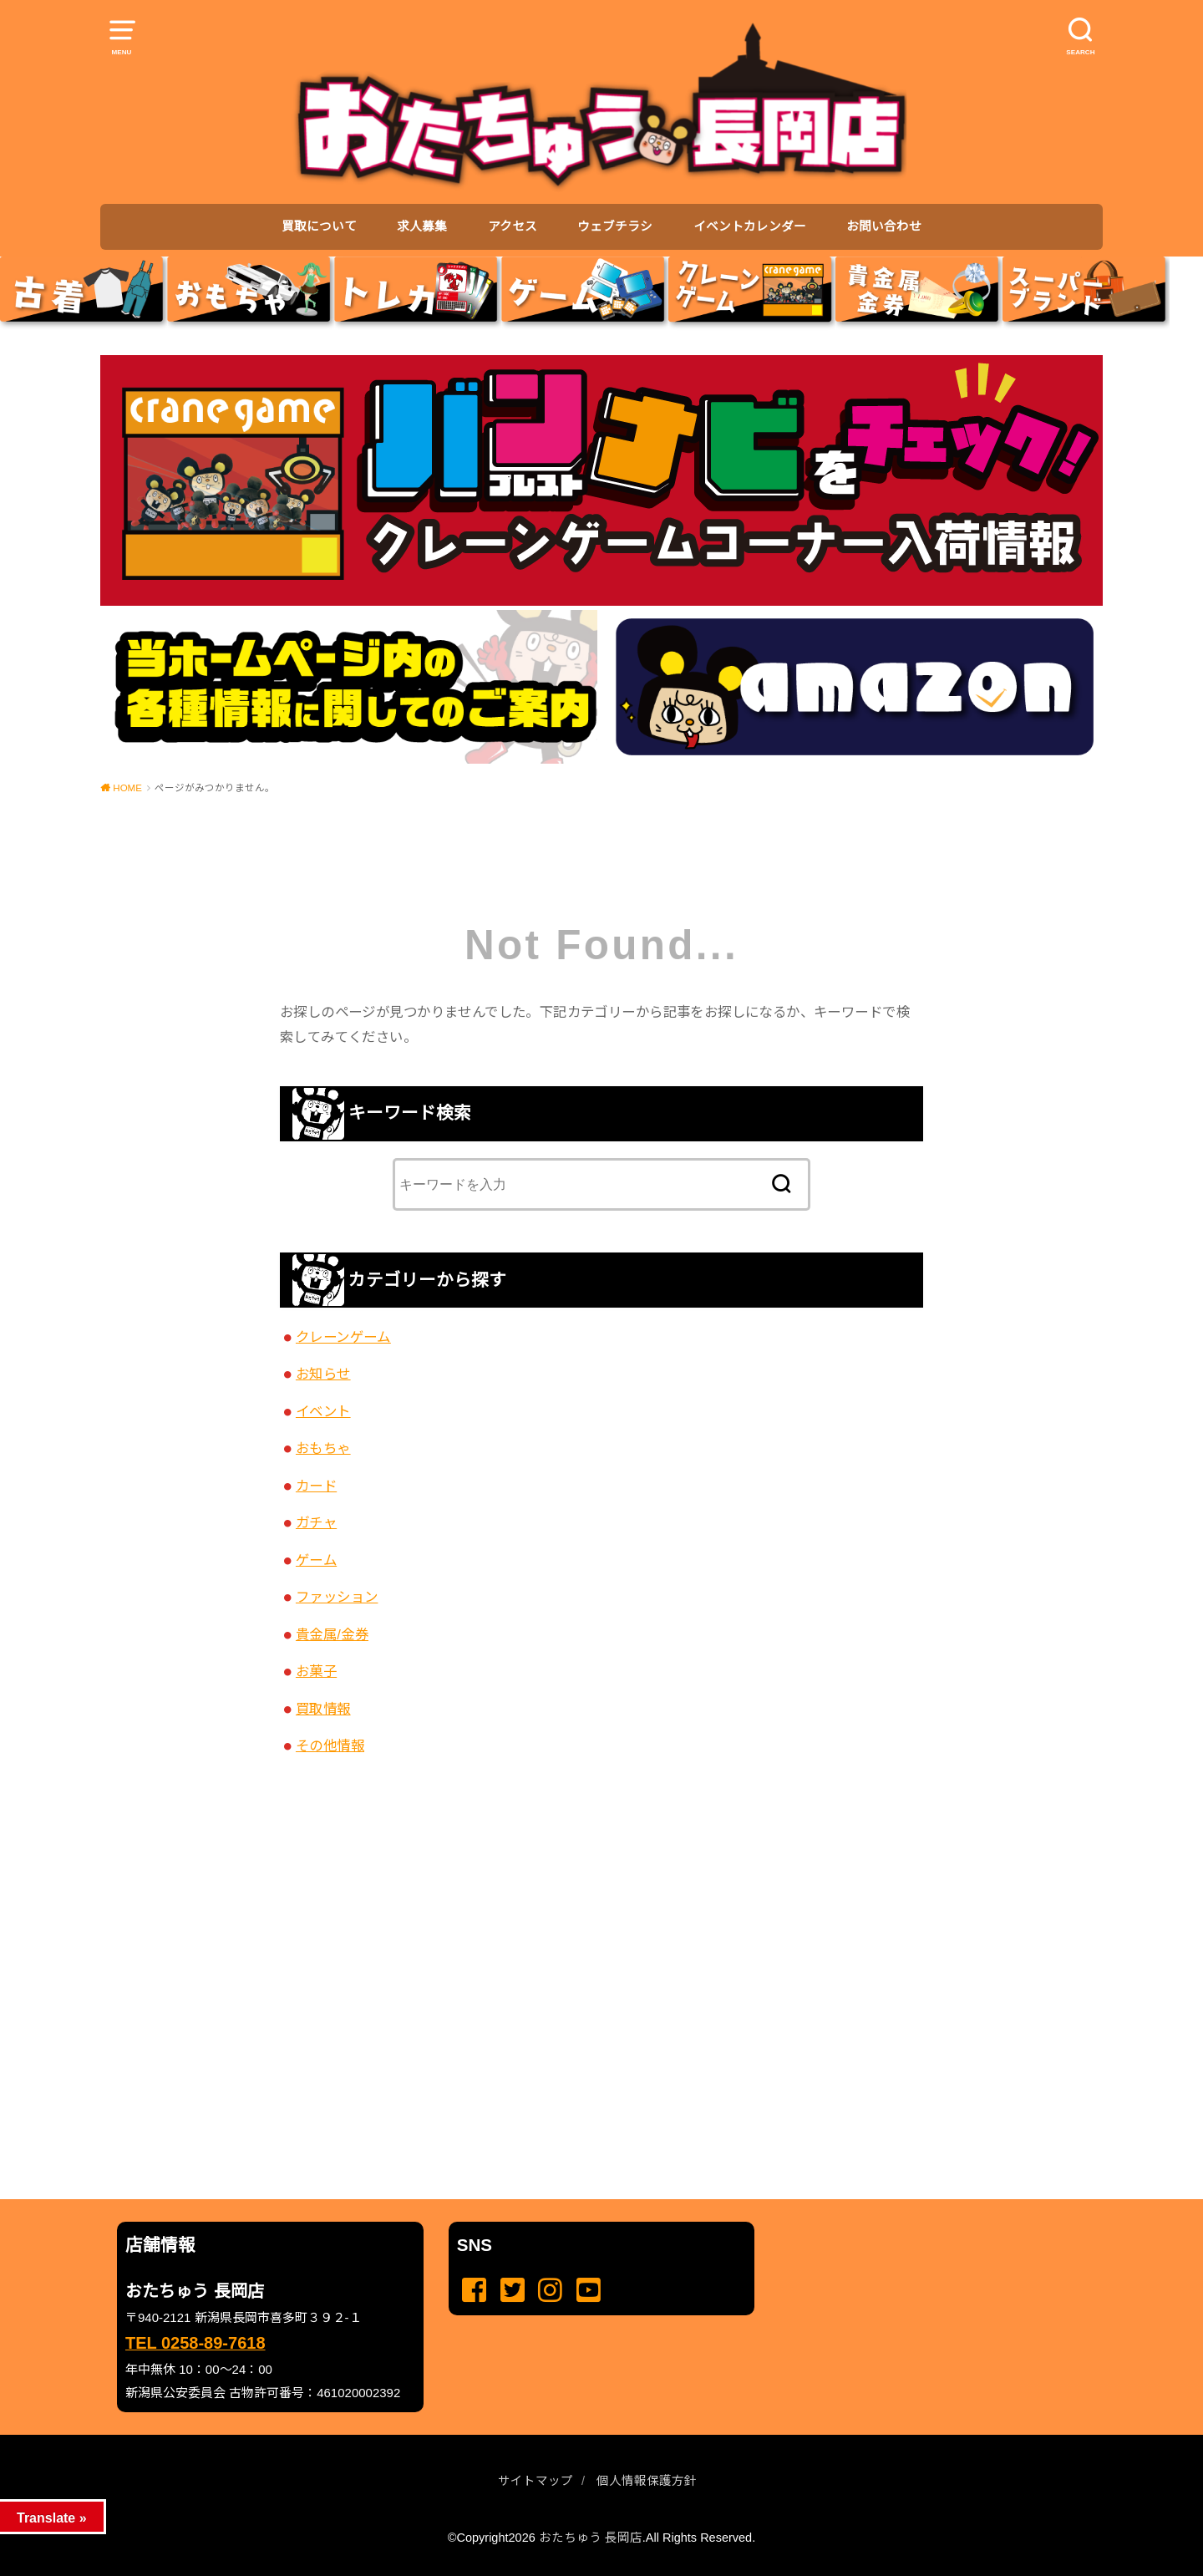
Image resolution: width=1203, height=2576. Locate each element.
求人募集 (422, 226)
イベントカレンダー (749, 226)
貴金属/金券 (332, 1634)
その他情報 (330, 1745)
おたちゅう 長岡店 (590, 2537)
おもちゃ (323, 1448)
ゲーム (316, 1559)
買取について (319, 226)
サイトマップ (535, 2480)
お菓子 (316, 1671)
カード (316, 1485)
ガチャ (316, 1522)
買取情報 (323, 1708)
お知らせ (323, 1373)
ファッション (337, 1596)
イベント (323, 1411)
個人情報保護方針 (646, 2480)
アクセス (512, 226)
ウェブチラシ (614, 226)
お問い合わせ (883, 226)
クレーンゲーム (343, 1336)
